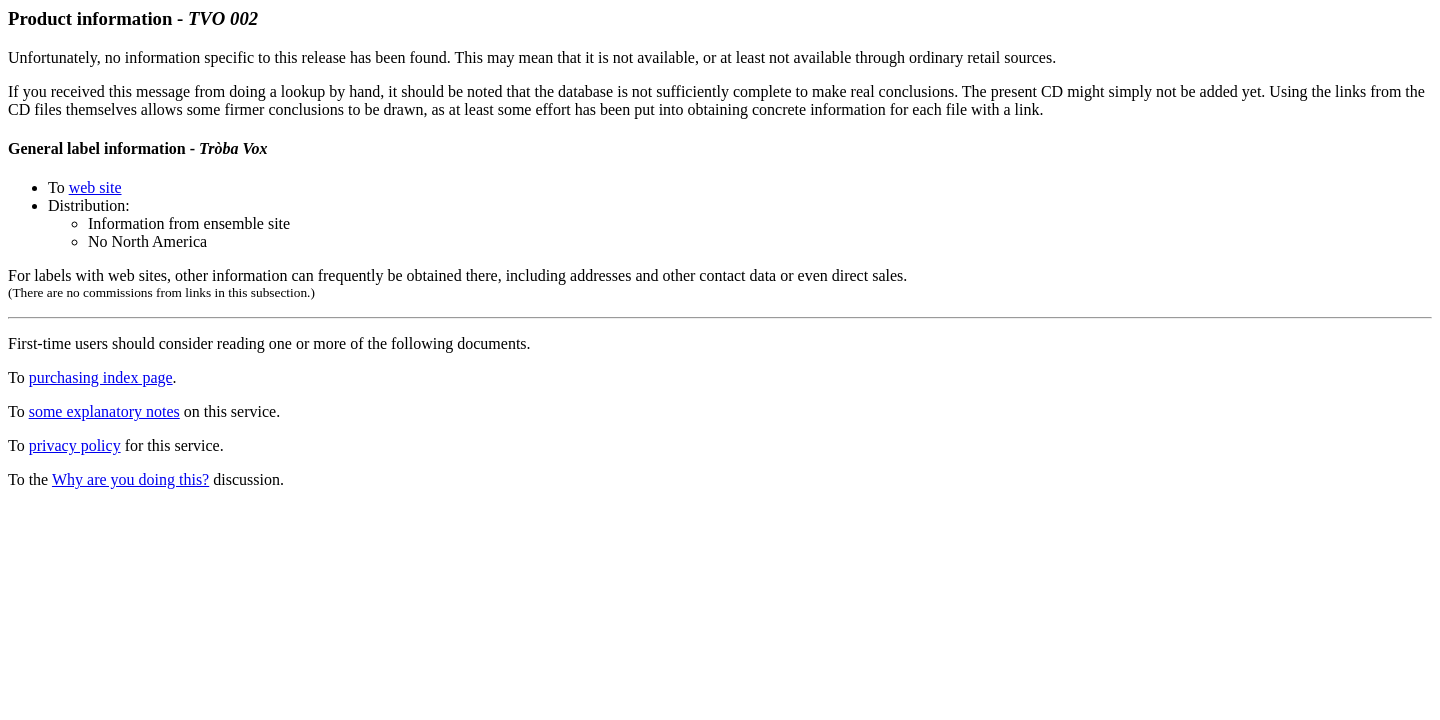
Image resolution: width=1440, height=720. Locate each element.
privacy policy (75, 445)
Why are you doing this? (130, 479)
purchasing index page (101, 377)
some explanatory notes (104, 411)
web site (95, 187)
